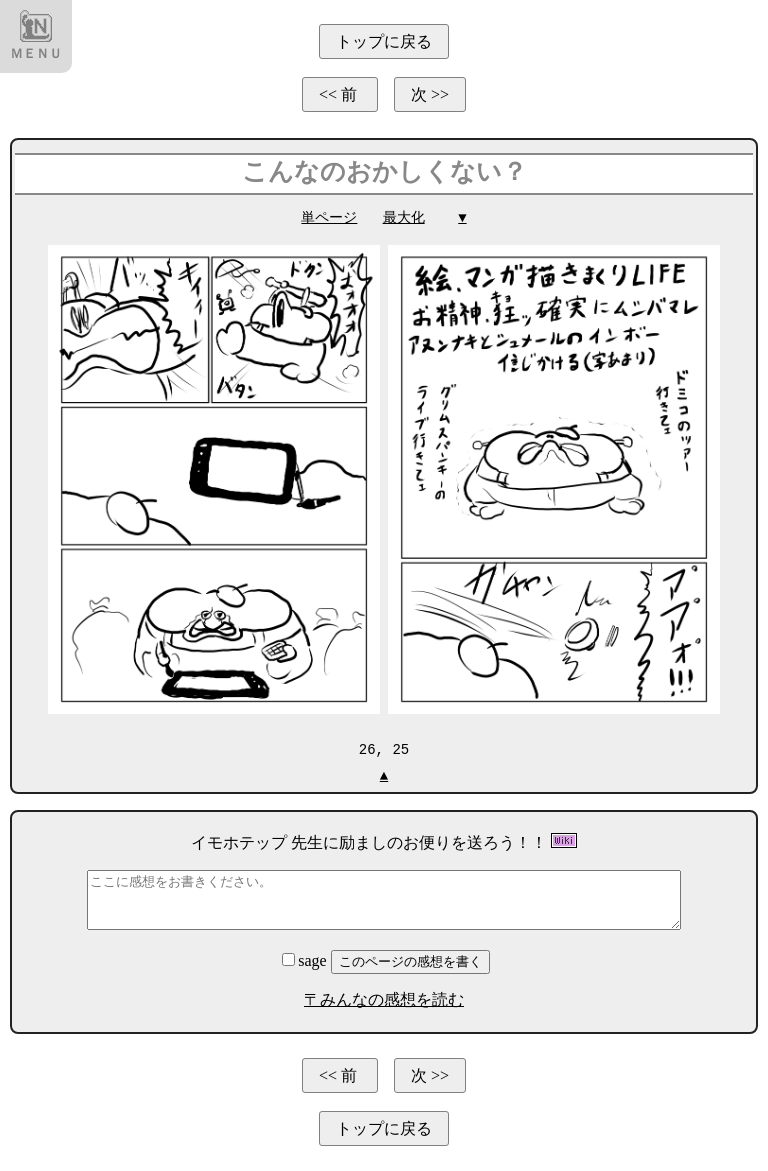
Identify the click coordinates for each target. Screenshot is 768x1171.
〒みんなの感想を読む (384, 998)
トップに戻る (384, 41)
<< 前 (340, 94)
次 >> (430, 94)
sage (306, 959)
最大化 (404, 217)
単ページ (329, 217)
